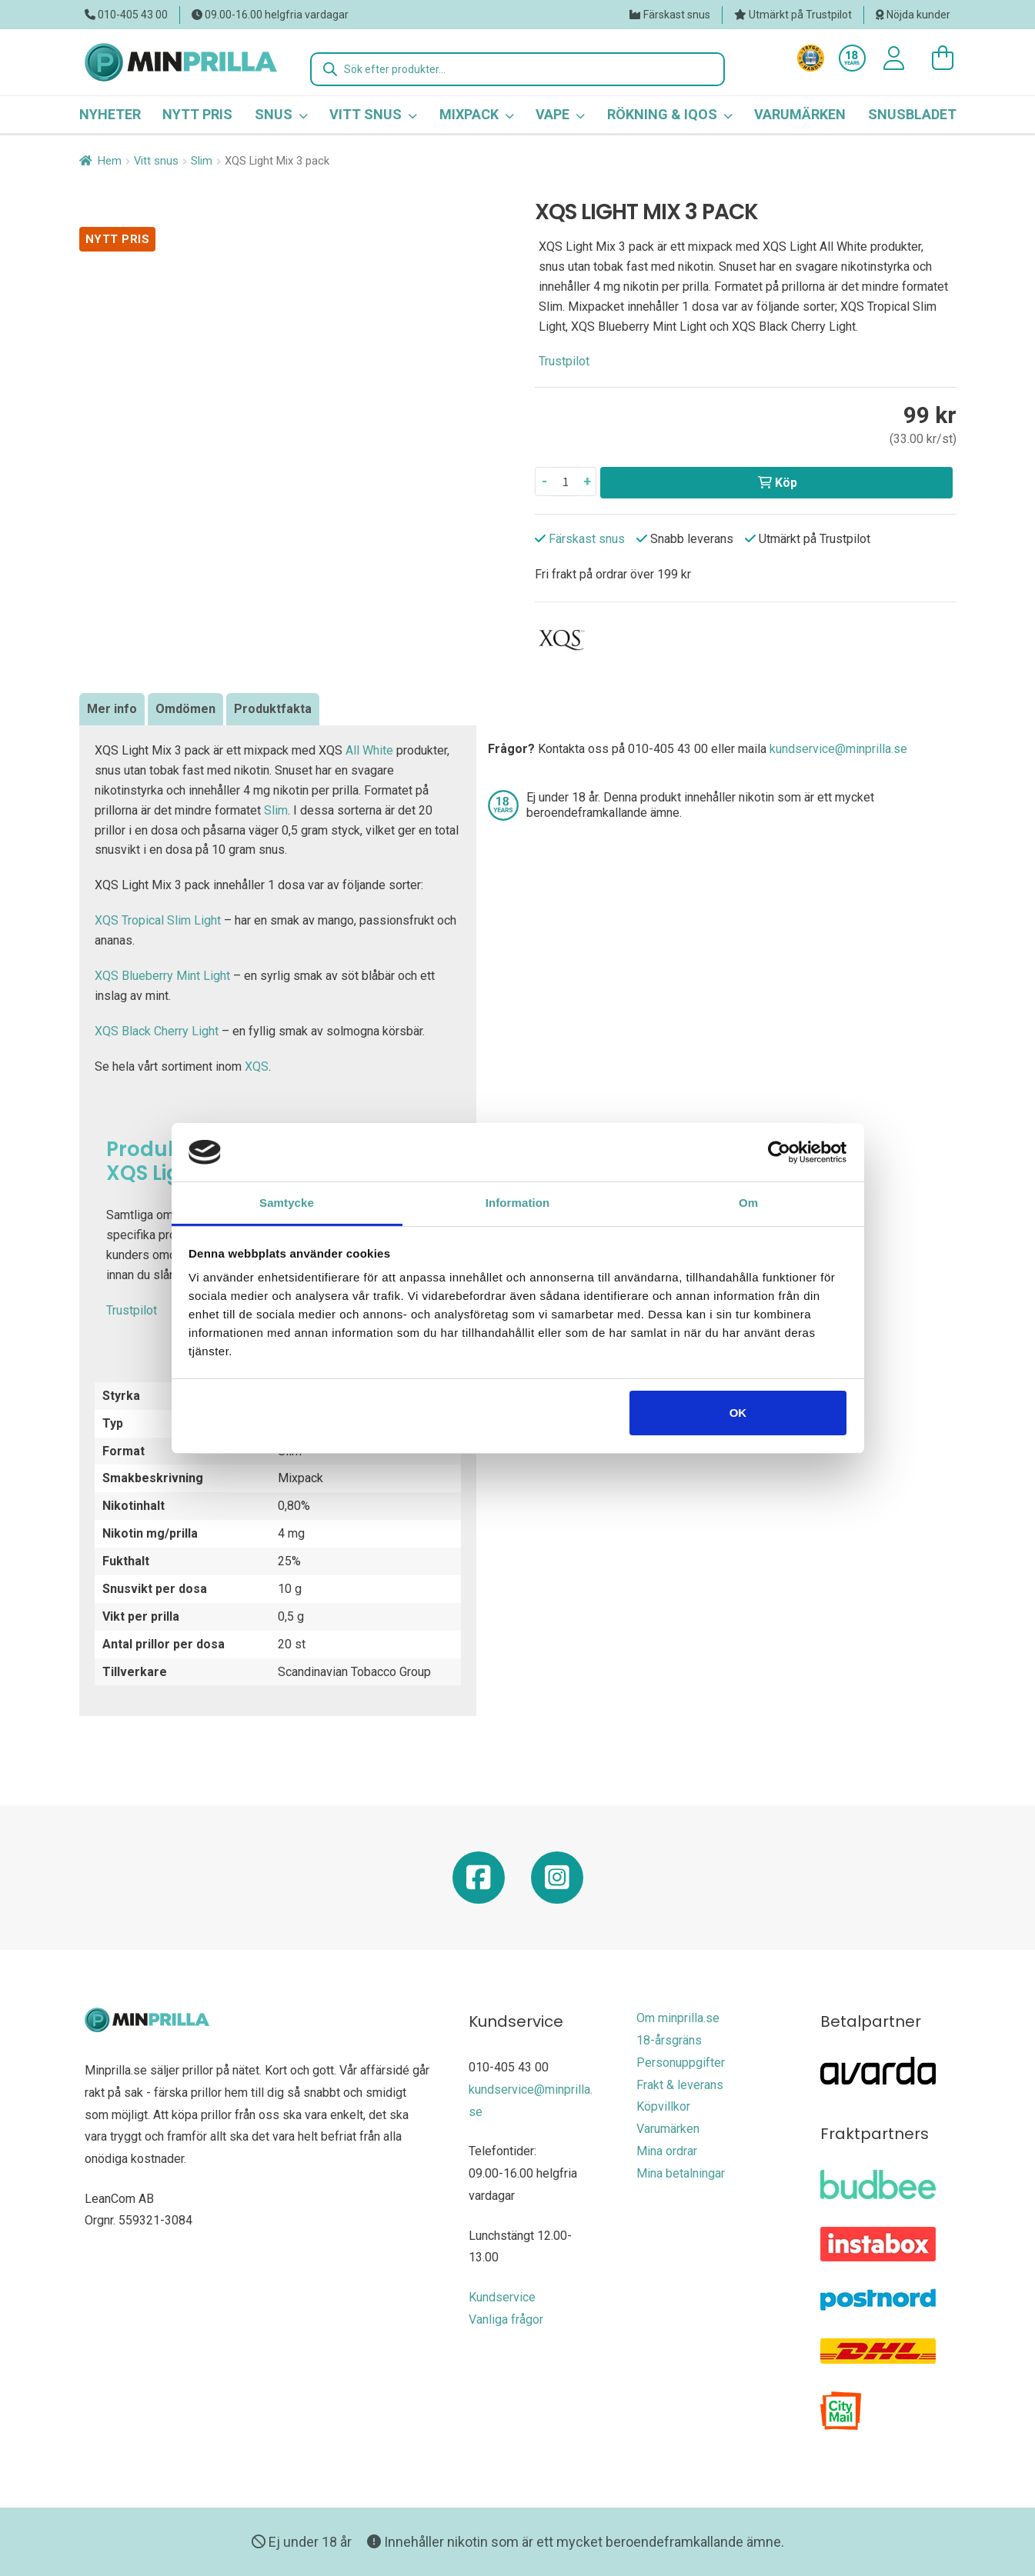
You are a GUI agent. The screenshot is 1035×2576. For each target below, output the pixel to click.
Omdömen (185, 708)
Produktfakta (273, 708)
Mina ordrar (666, 2151)
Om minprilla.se (677, 2018)
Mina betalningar (680, 2173)
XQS (257, 1066)
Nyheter (110, 114)
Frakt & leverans (679, 2085)
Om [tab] (748, 1202)
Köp (786, 482)
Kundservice (502, 2297)
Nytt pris (197, 114)
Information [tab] (518, 1202)
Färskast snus (676, 14)
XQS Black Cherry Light (157, 1031)
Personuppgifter (680, 2062)
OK (738, 1412)
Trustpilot (564, 361)
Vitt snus (156, 161)
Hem (110, 161)
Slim (201, 161)
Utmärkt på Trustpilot (800, 14)
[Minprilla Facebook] (478, 1883)
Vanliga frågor (506, 2319)
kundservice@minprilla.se (838, 748)
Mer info (112, 708)
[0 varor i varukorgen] (935, 58)
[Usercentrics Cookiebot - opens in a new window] (779, 1152)
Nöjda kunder (918, 14)
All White (369, 750)
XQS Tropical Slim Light (158, 920)
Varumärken (800, 114)
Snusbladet (912, 114)
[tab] (112, 709)
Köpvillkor (663, 2106)
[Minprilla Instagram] (557, 1883)
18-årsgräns (669, 2040)
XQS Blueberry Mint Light (162, 975)
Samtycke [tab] (286, 1202)
